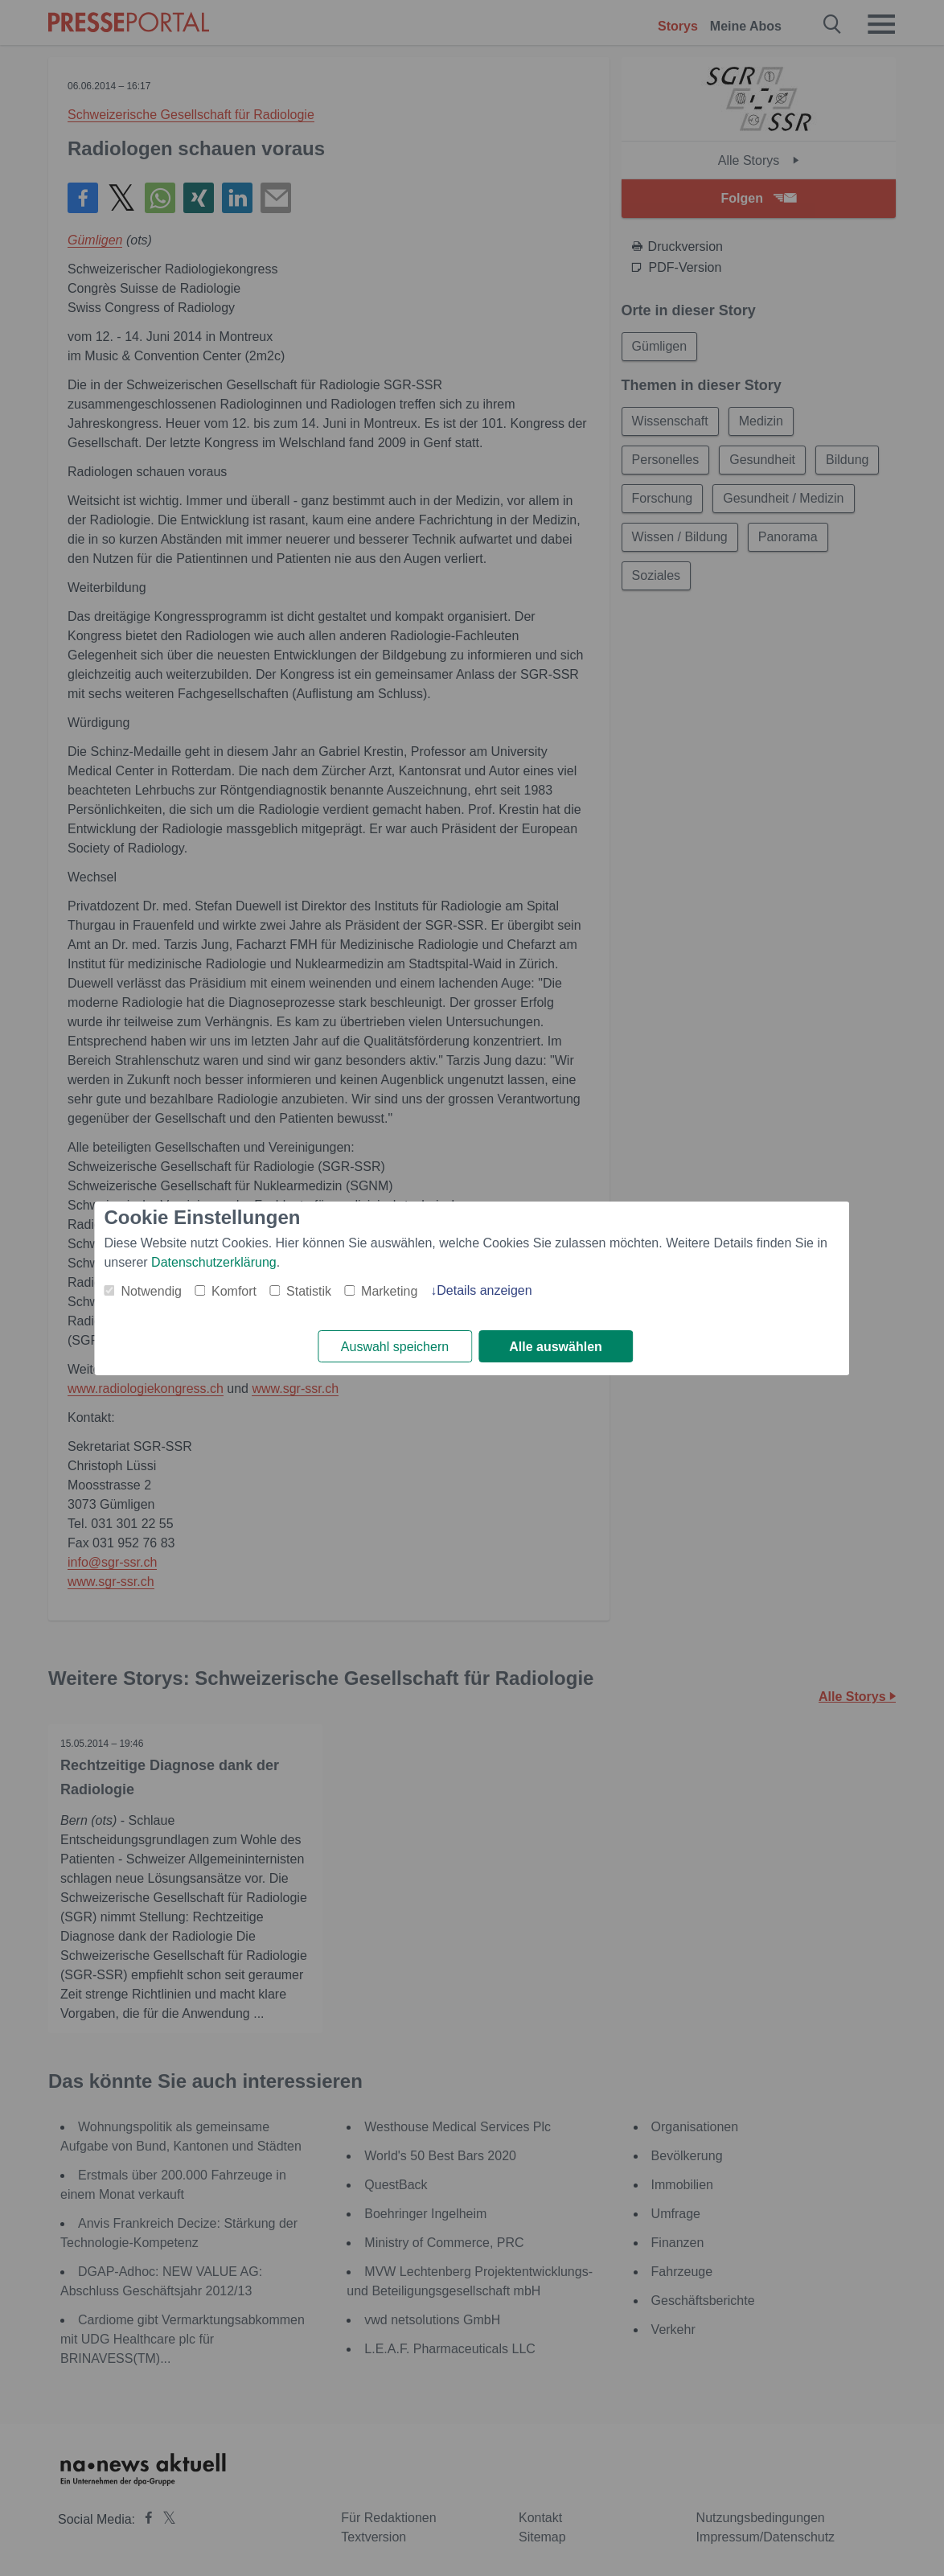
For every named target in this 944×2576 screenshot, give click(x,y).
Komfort (234, 1291)
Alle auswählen (555, 1347)
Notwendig (151, 1291)
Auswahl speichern (395, 1347)
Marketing (389, 1291)
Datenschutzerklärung (214, 1262)
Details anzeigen (484, 1290)
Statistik (308, 1291)
